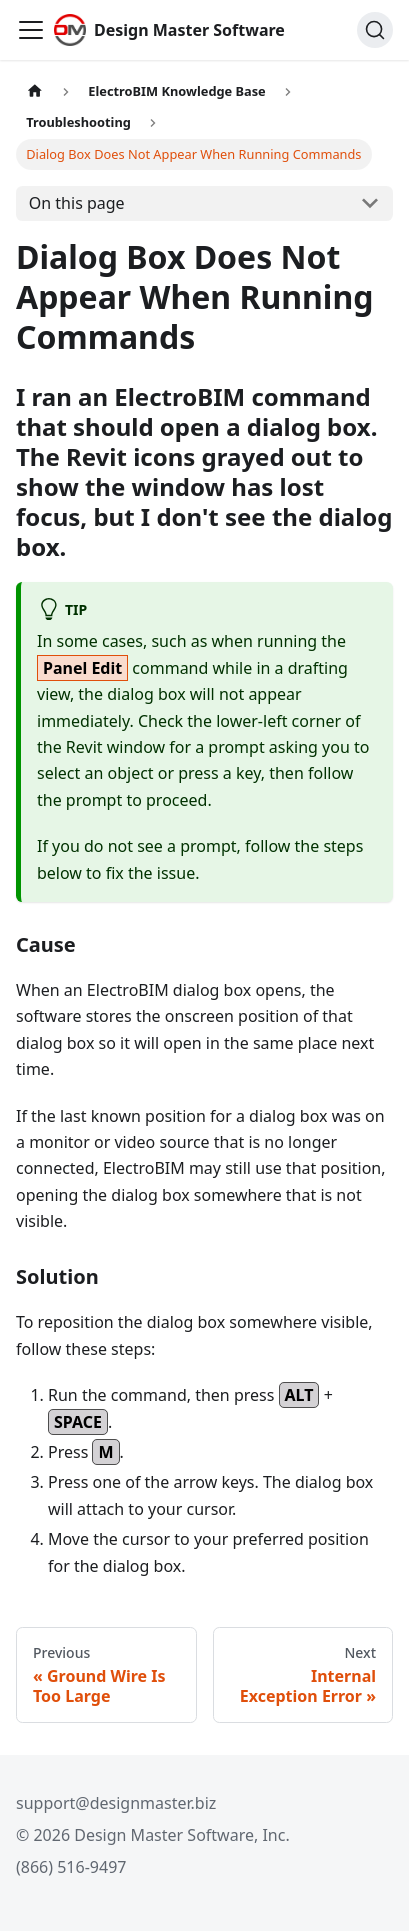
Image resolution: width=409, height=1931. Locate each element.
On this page (77, 203)
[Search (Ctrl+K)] (375, 30)
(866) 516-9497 (71, 1867)
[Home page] (35, 91)
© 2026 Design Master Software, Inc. (153, 1835)
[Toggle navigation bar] (31, 30)
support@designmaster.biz (116, 1803)
